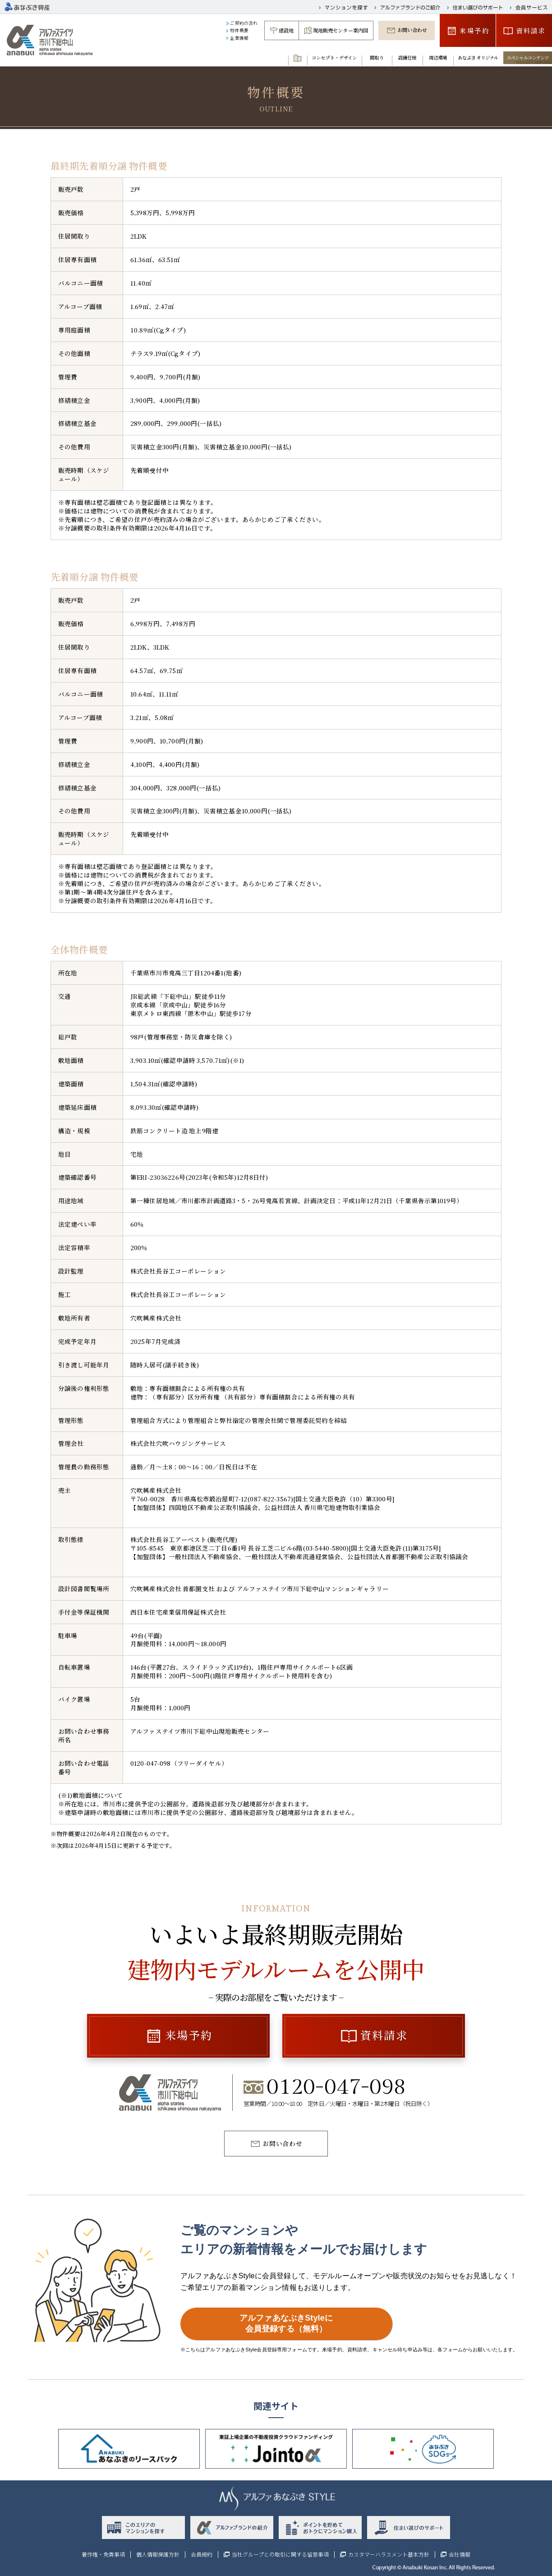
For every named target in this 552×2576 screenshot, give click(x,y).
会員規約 (201, 2554)
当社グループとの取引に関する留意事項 (280, 2554)
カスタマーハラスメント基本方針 (388, 2554)
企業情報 (239, 38)
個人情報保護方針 (157, 2554)
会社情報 (459, 2554)
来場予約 (474, 30)
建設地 (286, 30)
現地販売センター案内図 (340, 30)
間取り (376, 57)
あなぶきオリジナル (478, 57)
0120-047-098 (336, 2088)
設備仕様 (407, 57)
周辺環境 (438, 57)
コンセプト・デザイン (334, 57)
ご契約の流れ (244, 23)
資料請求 (531, 30)
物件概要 (239, 30)
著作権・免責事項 (103, 2554)
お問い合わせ (412, 29)
